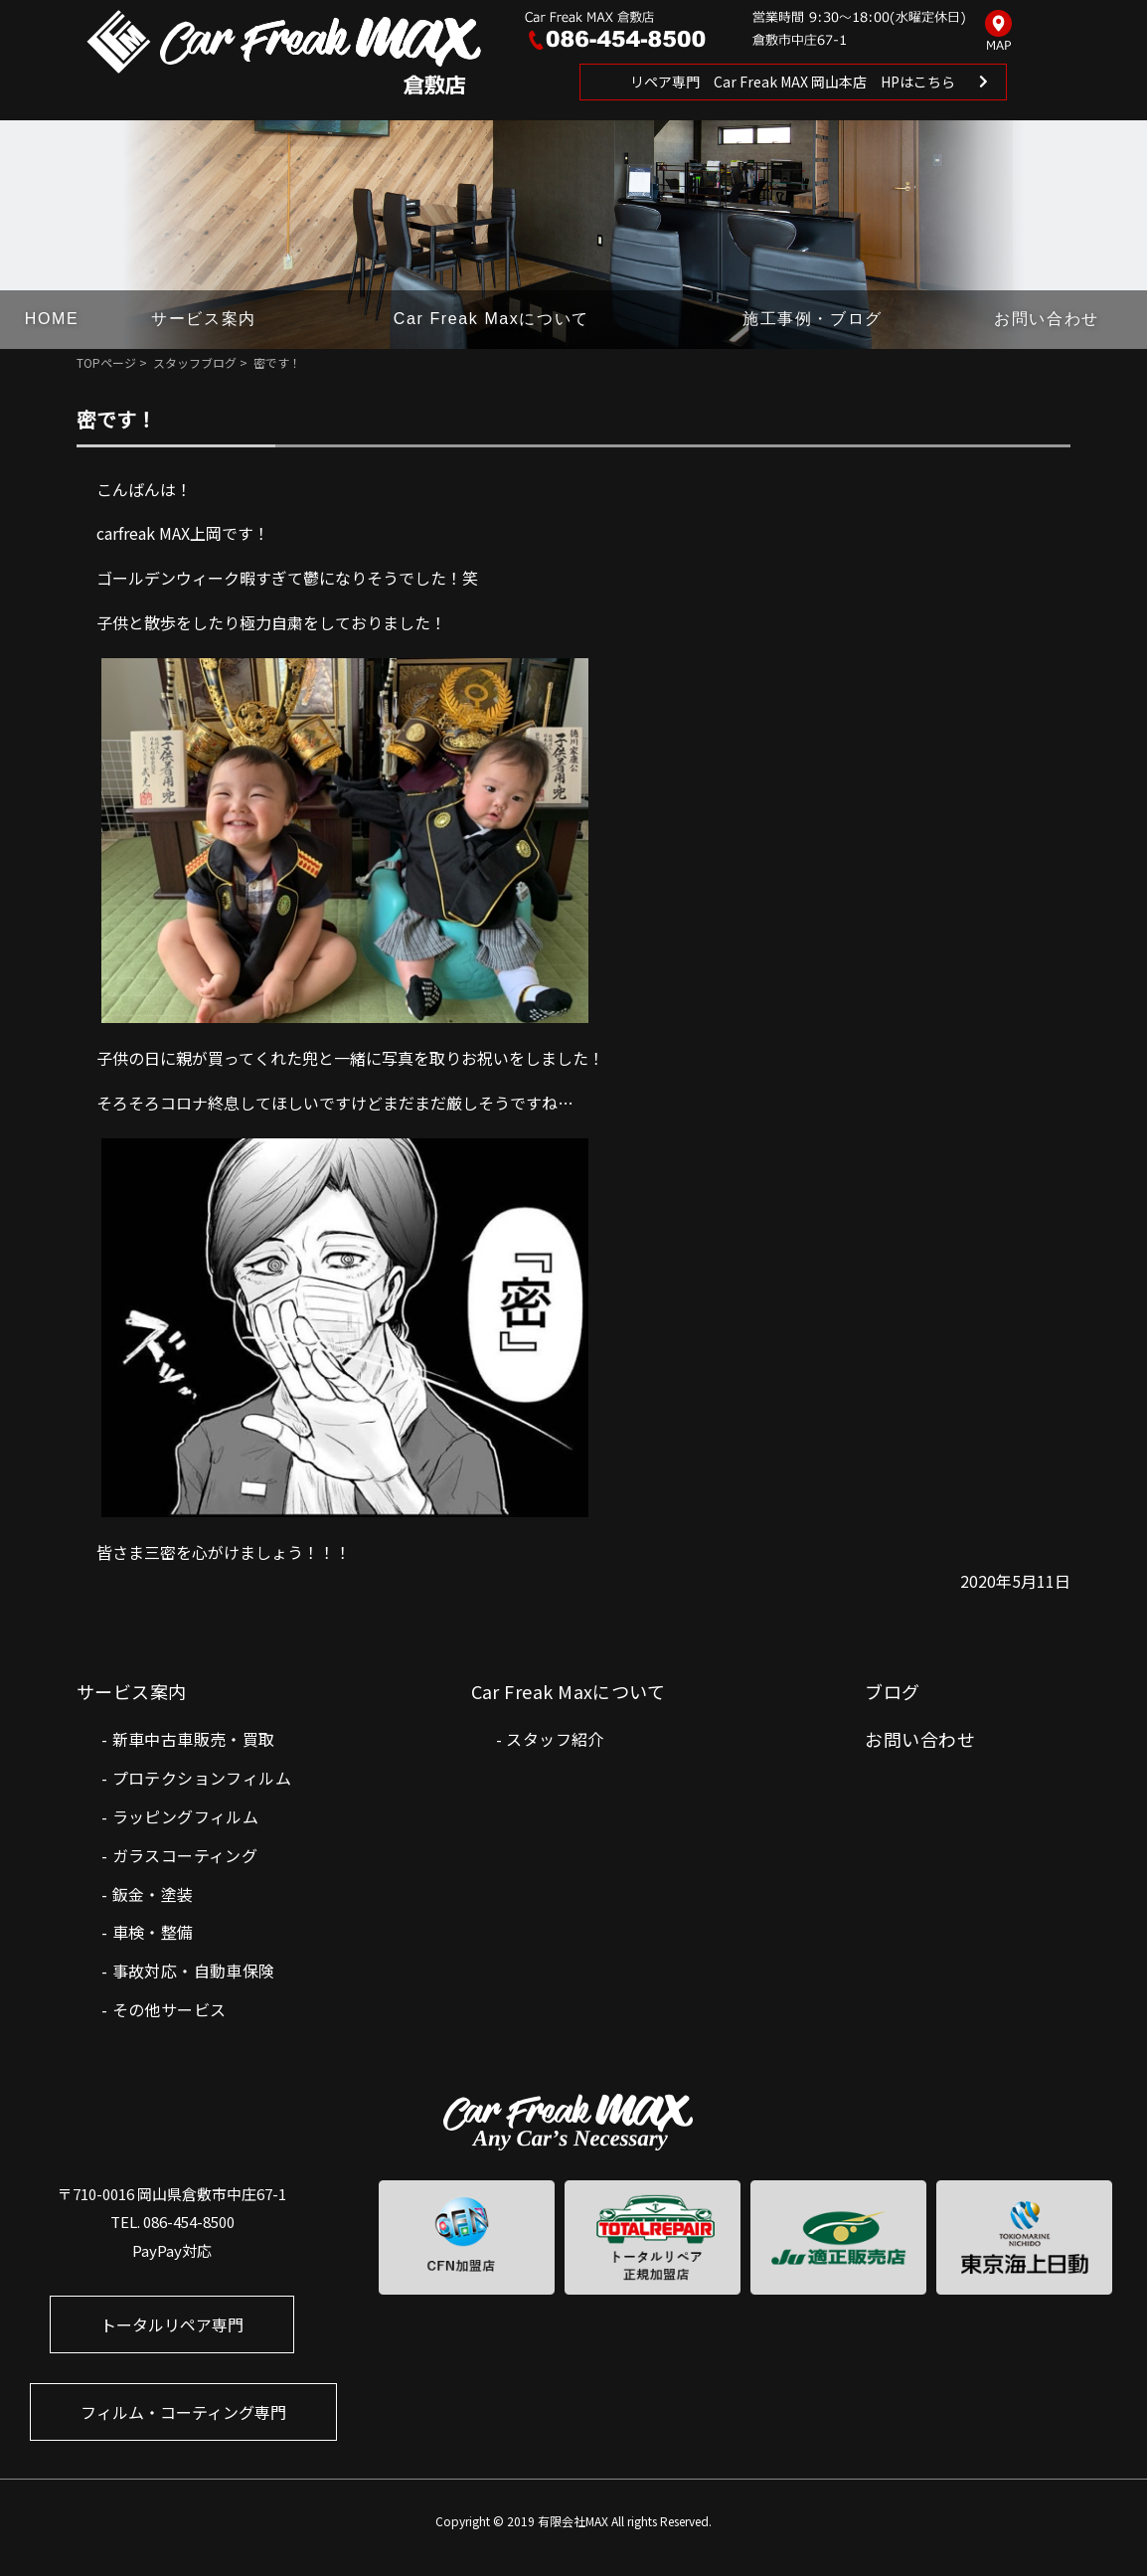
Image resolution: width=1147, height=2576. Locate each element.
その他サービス (169, 2009)
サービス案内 (203, 318)
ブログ (892, 1691)
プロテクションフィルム (201, 1778)
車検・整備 (153, 1932)
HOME (52, 318)
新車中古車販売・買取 (193, 1739)
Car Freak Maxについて (491, 318)
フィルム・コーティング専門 (183, 2412)
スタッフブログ (195, 362)
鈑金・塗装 (153, 1894)
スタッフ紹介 (554, 1739)
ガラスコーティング (185, 1855)
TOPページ (106, 362)
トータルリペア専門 (172, 2324)
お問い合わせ (1046, 318)
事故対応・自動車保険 (193, 1970)
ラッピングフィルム (185, 1816)
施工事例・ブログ (812, 318)
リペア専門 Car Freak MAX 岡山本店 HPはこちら (792, 81)
